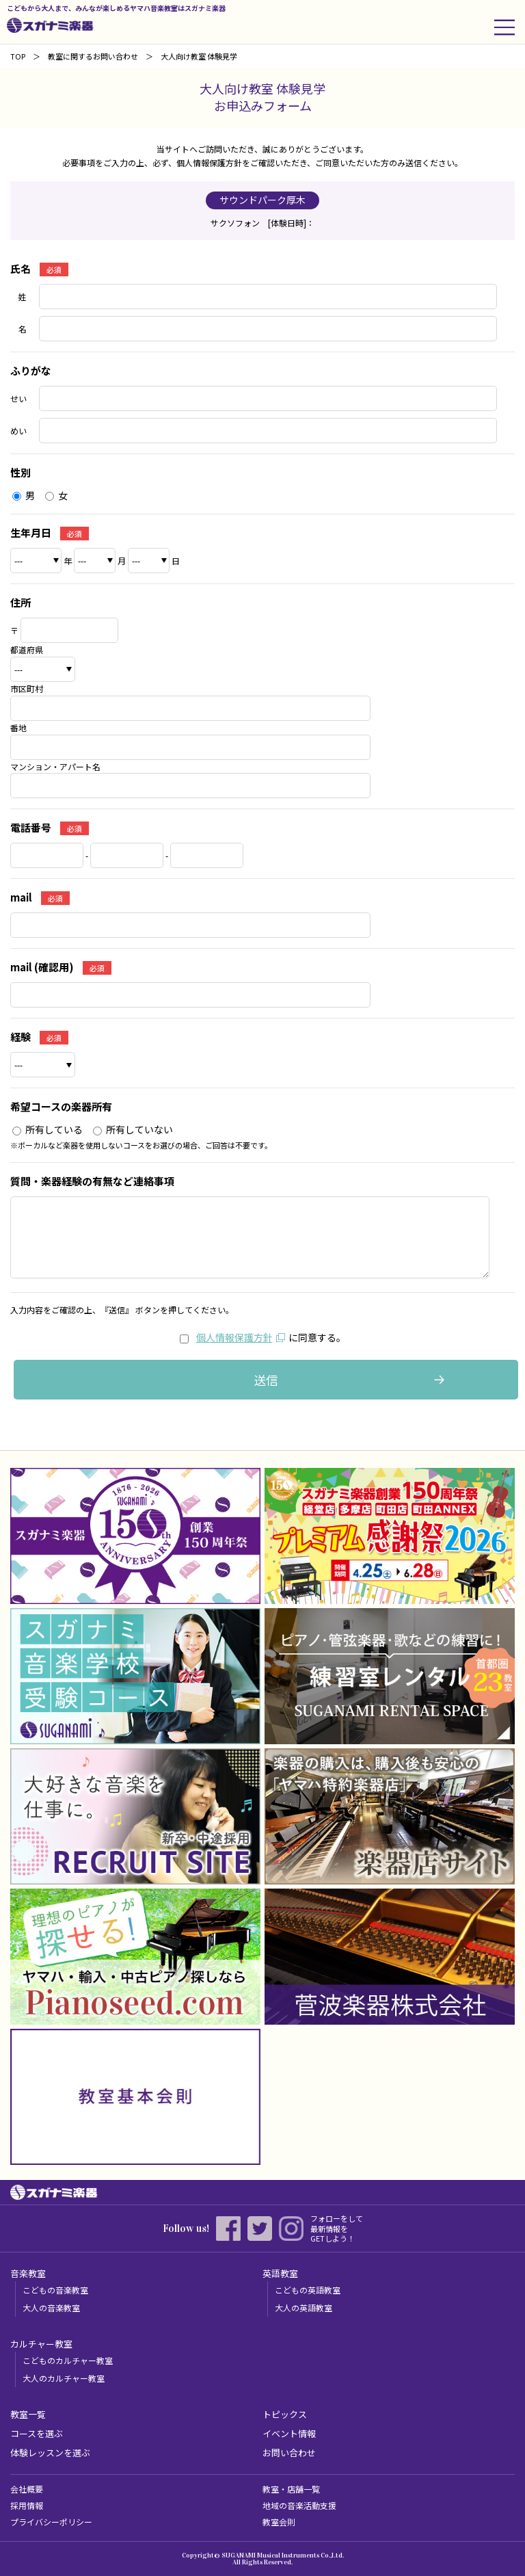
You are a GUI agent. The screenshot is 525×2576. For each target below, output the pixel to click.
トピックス (284, 2414)
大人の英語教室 (303, 2307)
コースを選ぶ (36, 2433)
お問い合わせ (289, 2452)
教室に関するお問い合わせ (93, 56)
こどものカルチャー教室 (68, 2360)
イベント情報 (289, 2433)
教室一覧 (28, 2414)
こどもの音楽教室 (55, 2290)
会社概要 (26, 2489)
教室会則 (278, 2521)
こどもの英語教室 (307, 2290)
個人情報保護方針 (234, 1337)
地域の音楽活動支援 (299, 2505)
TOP (17, 56)
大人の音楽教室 (51, 2307)
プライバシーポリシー (51, 2521)
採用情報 (26, 2505)
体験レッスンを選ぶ (50, 2452)
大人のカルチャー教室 (64, 2378)
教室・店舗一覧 (291, 2489)
